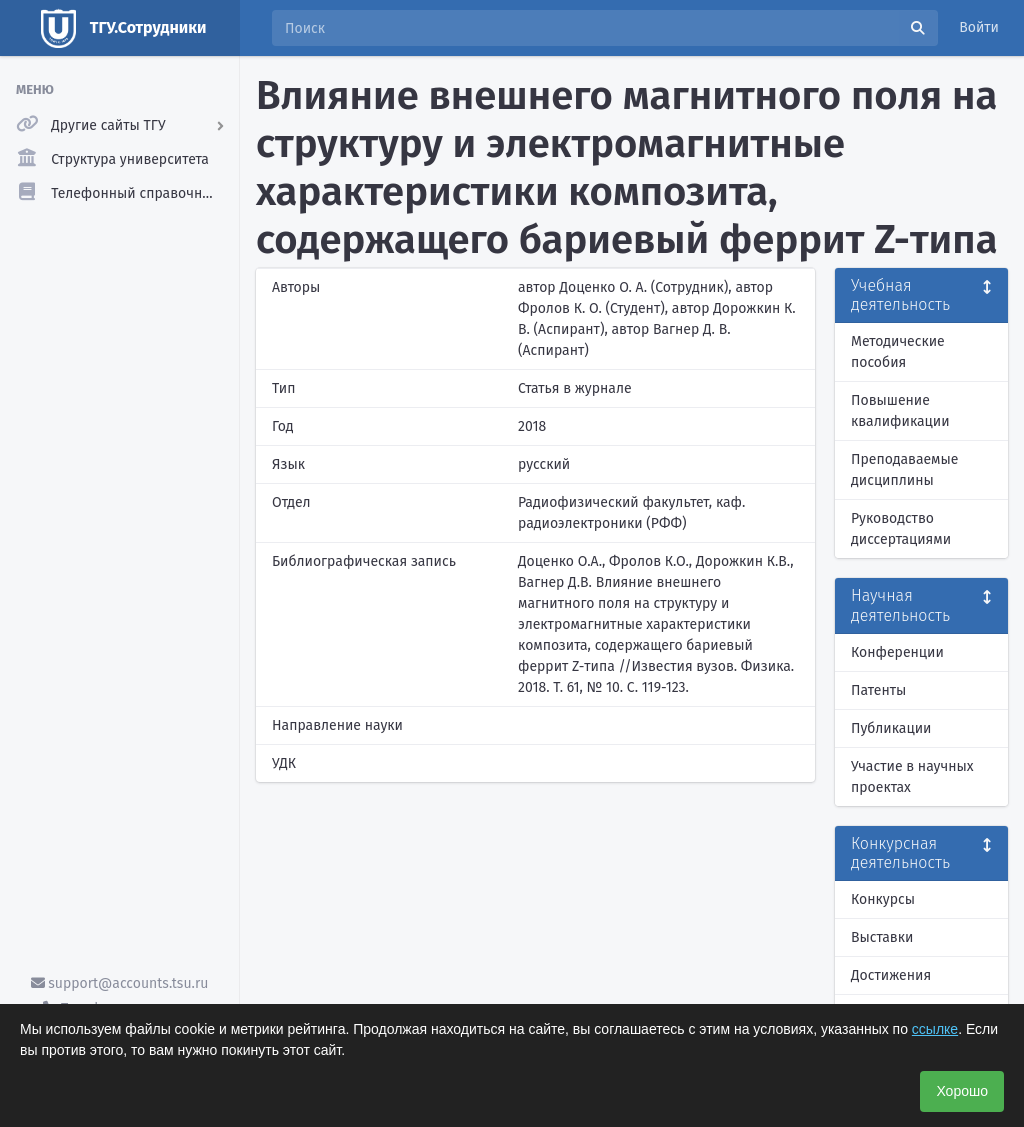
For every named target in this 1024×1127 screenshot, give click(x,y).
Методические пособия (898, 352)
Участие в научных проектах (912, 777)
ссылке (935, 1029)
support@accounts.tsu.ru (120, 983)
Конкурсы (883, 899)
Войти (979, 27)
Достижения (891, 975)
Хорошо (962, 1091)
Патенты (878, 690)
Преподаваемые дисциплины (904, 470)
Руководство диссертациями (901, 529)
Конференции (897, 652)
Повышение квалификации (900, 411)
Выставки (882, 937)
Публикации (891, 728)
